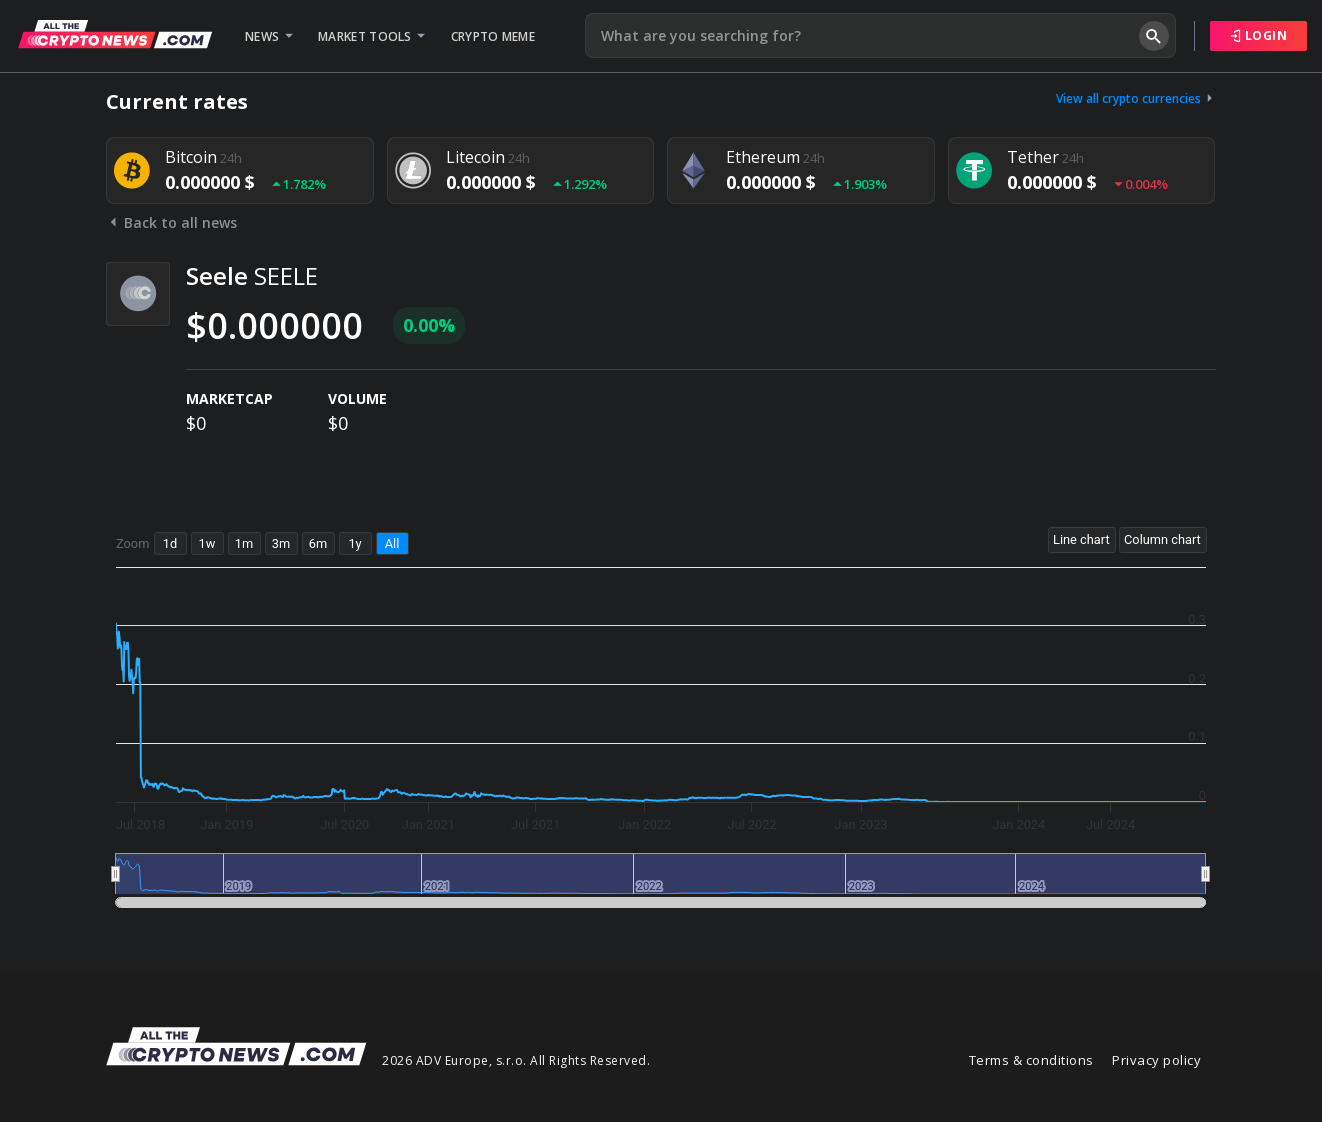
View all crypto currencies (1136, 98)
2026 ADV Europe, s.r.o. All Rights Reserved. (516, 1060)
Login (1259, 35)
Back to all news (171, 222)
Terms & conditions (1031, 1060)
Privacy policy (1156, 1060)
